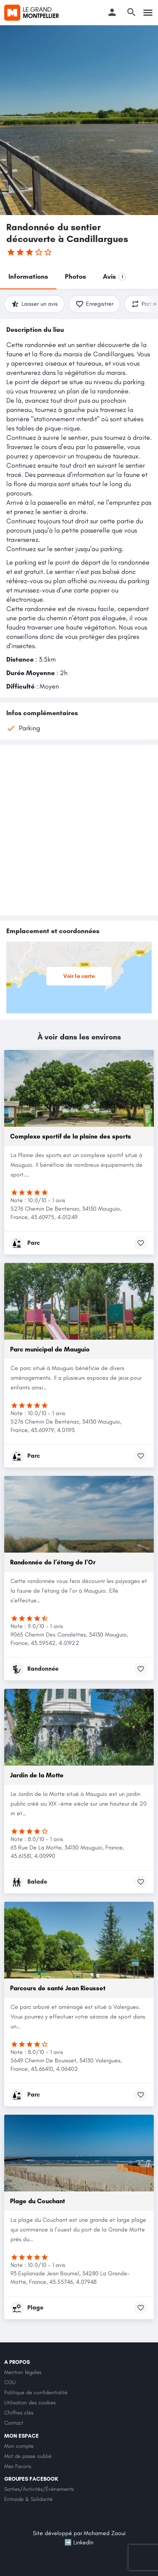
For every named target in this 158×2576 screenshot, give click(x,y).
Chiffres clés (18, 2412)
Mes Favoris (17, 2466)
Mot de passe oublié (27, 2456)
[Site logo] (33, 13)
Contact (13, 2423)
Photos (75, 276)
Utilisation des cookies (30, 2402)
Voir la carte (83, 976)
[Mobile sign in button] (112, 12)
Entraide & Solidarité (28, 2499)
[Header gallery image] (79, 120)
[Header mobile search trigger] (131, 12)
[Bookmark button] (140, 1243)
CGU (10, 2382)
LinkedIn (83, 2542)
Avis (114, 276)
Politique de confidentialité (35, 2392)
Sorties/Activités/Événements (39, 2489)
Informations (28, 276)
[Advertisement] (79, 830)
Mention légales (22, 2372)
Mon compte (19, 2446)
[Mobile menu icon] (148, 13)
